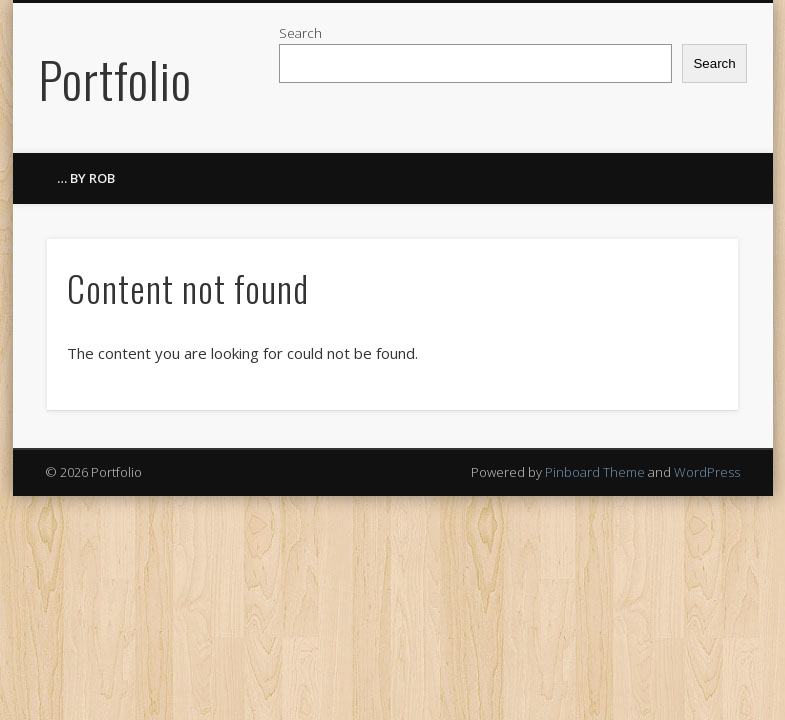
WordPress (707, 472)
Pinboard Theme (595, 472)
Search (300, 33)
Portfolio (115, 78)
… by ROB (86, 178)
